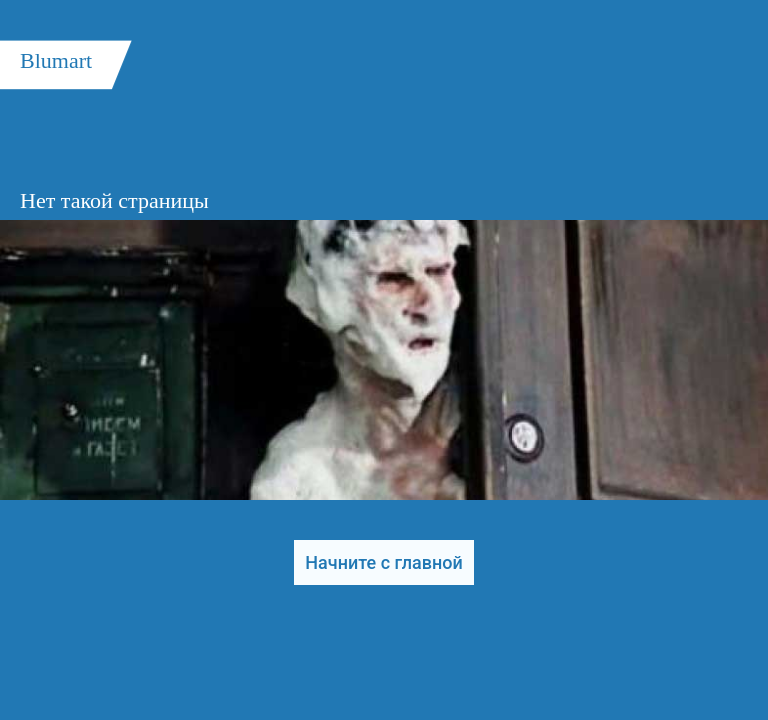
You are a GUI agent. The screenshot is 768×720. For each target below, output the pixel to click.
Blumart (56, 60)
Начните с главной (383, 562)
